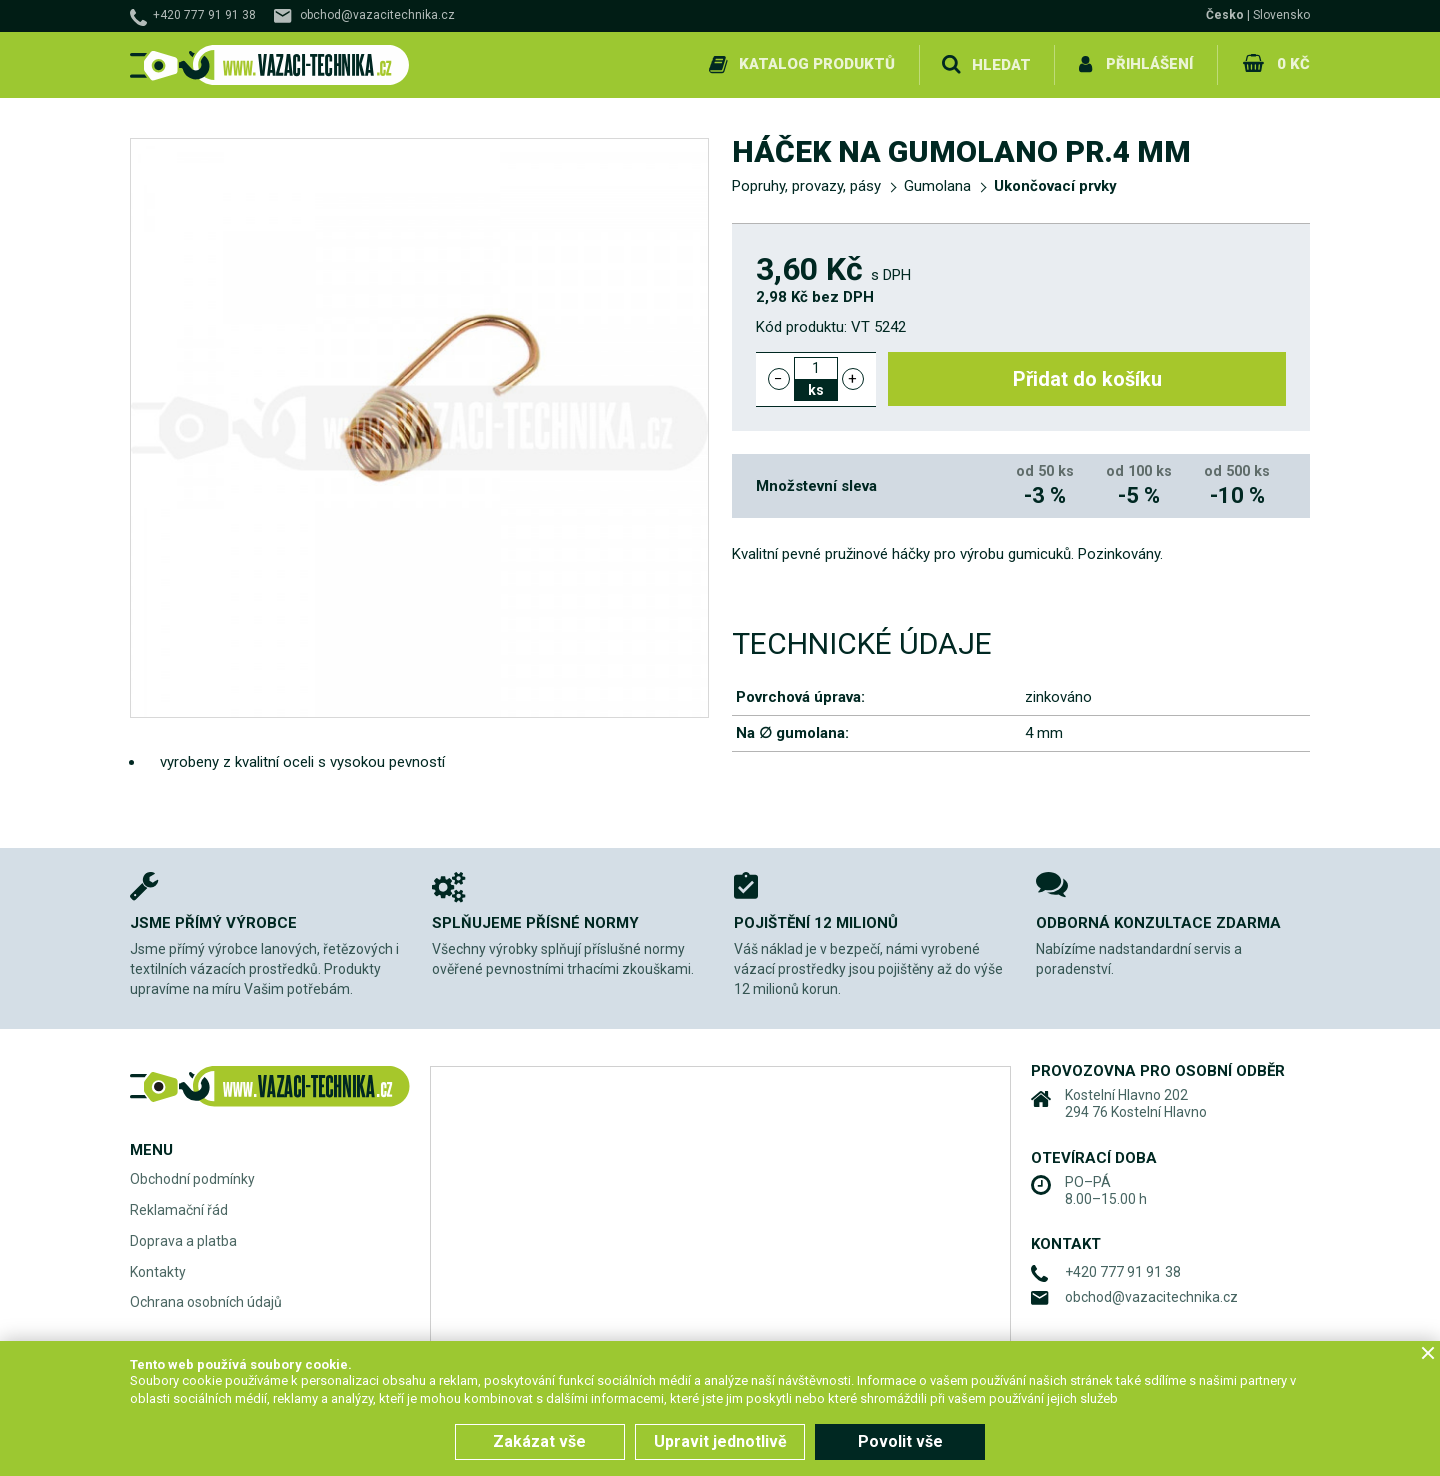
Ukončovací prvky (1055, 186)
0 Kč (1293, 64)
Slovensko (1281, 15)
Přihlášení (1150, 64)
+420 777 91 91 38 (204, 15)
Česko (1225, 15)
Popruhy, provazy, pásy (806, 186)
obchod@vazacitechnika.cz (377, 15)
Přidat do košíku (1092, 378)
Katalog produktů (818, 64)
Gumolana (937, 186)
